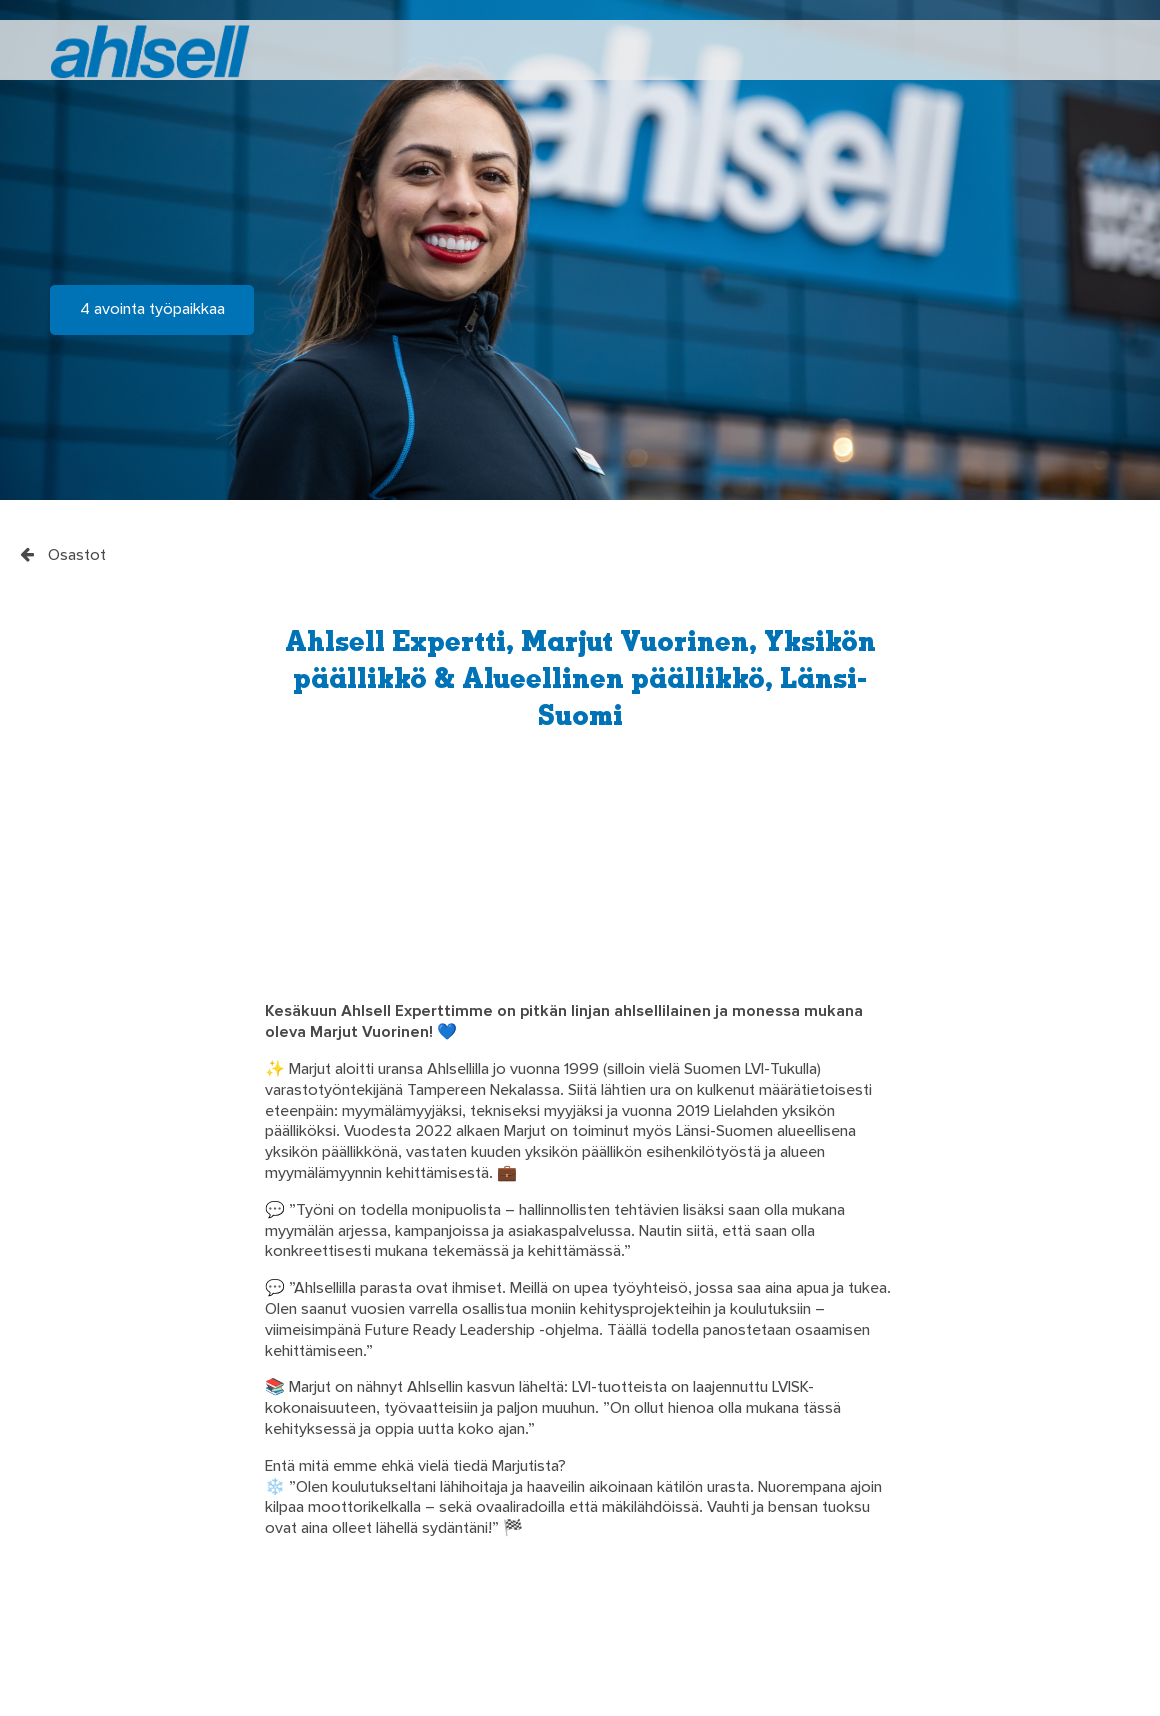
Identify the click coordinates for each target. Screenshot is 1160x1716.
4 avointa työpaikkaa (152, 310)
